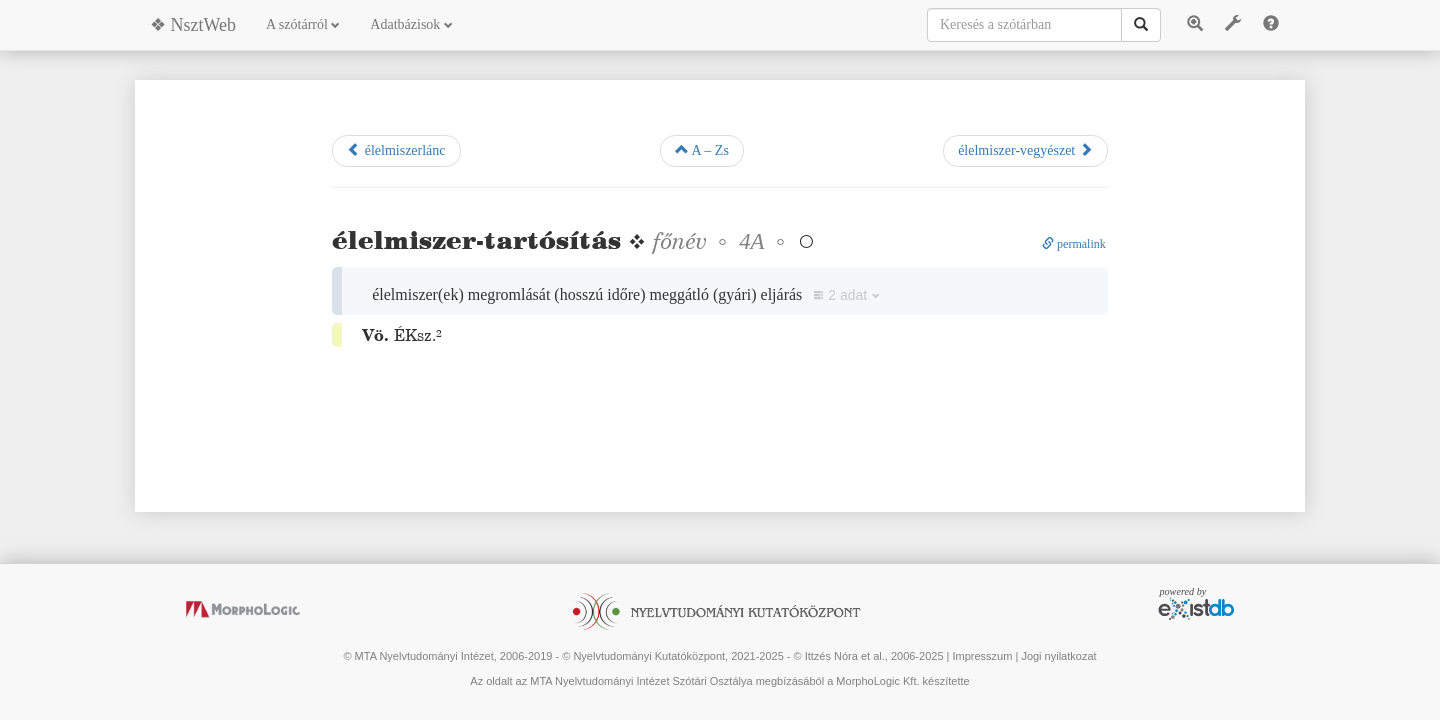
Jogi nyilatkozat (1058, 656)
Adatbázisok (411, 24)
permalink (1074, 244)
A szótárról (303, 24)
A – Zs (702, 150)
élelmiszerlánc (396, 150)
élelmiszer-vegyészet (1025, 150)
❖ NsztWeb (193, 25)
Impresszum (982, 656)
